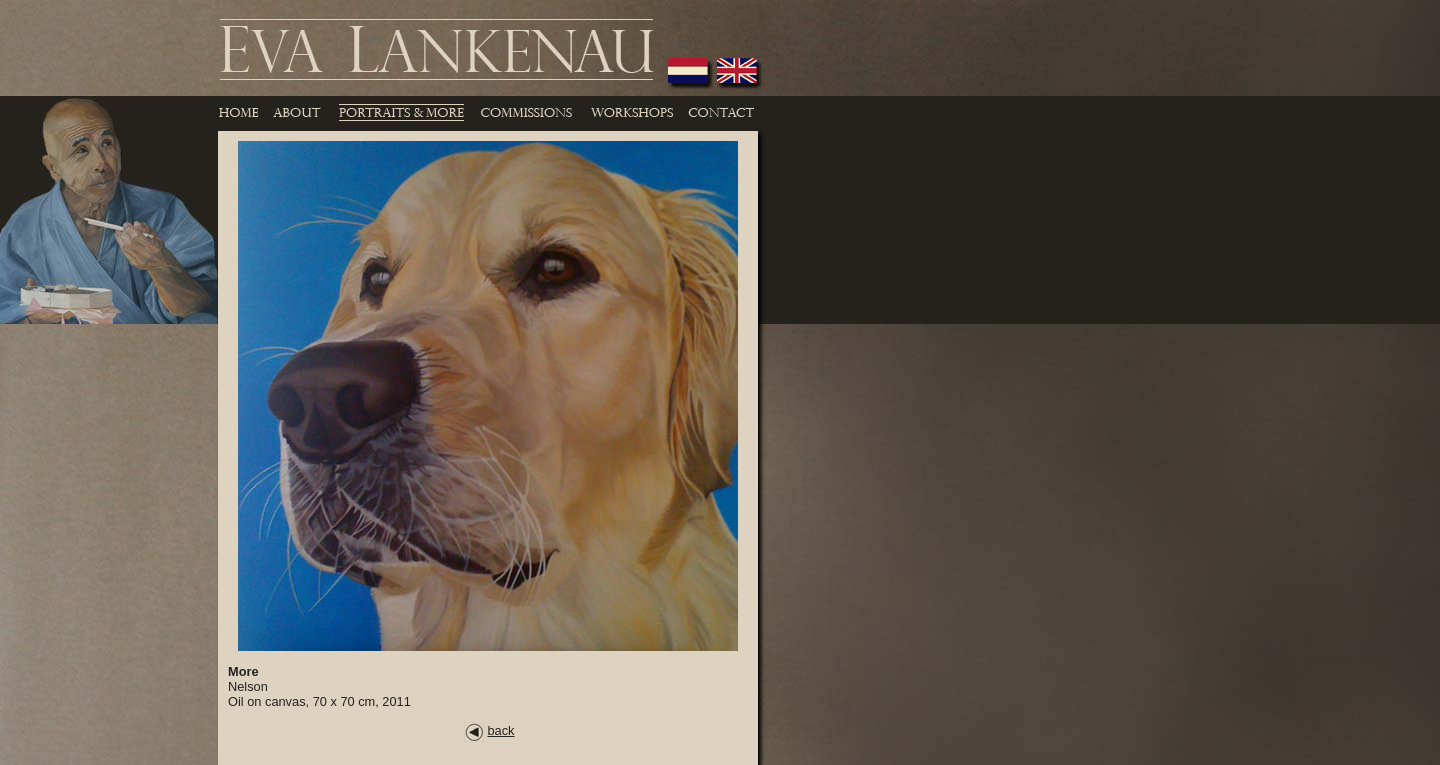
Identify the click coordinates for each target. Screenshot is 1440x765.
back (489, 730)
